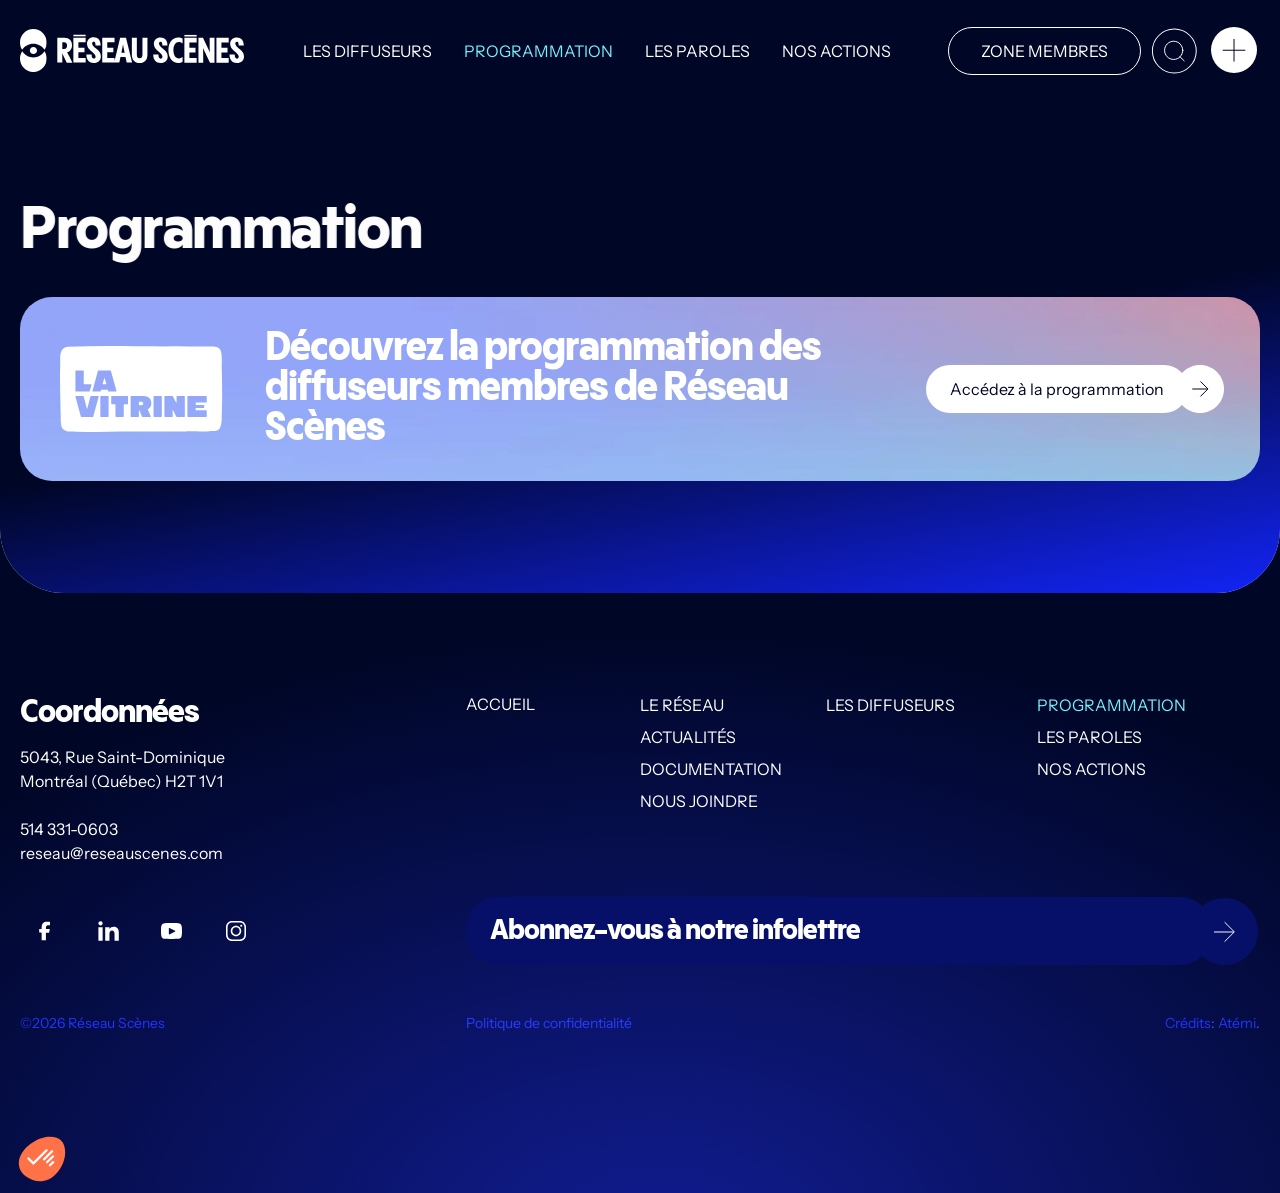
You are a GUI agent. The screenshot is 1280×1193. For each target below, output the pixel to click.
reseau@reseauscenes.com (123, 853)
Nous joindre (699, 801)
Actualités (688, 737)
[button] (1234, 54)
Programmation (537, 51)
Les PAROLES (696, 51)
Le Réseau (682, 705)
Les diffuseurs (366, 51)
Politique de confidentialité (549, 1023)
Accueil (500, 705)
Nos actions (835, 51)
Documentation (711, 769)
